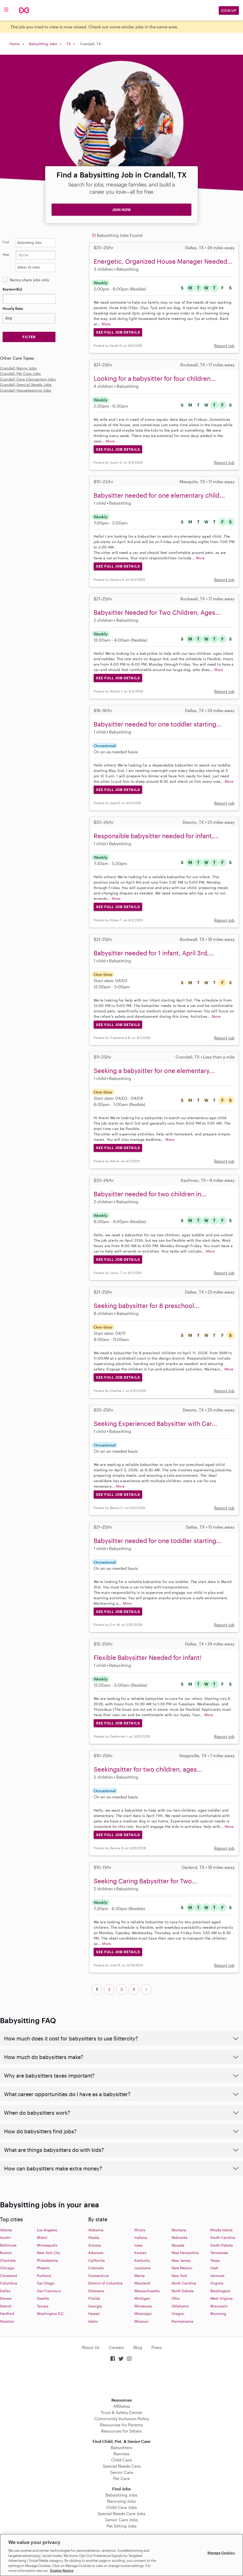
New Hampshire (185, 2252)
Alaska (93, 2237)
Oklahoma (180, 2306)
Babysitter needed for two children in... (150, 1194)
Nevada (178, 2245)
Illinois (139, 2230)
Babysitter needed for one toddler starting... (158, 724)
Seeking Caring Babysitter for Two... (145, 1881)
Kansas (140, 2252)
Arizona (94, 2245)
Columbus (8, 2283)
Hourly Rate (13, 308)
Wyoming (218, 2313)
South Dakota (221, 2245)
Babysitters (121, 2447)
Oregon (178, 2313)
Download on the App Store (121, 2380)
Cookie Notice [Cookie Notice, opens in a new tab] (62, 2571)
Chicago (7, 2268)
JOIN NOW (121, 209)
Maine (139, 2275)
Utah (214, 2268)
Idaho (93, 2321)
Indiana (140, 2237)
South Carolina (222, 2237)
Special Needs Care (122, 2466)
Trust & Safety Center (121, 2412)
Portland (44, 2275)
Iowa (138, 2245)
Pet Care (121, 2478)
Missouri (141, 2321)
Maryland (142, 2283)
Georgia (95, 2306)
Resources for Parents (121, 2424)
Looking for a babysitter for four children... (155, 378)
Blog (137, 2347)
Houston (7, 2321)
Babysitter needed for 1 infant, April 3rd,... (154, 953)
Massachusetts (147, 2291)
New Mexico (182, 2268)
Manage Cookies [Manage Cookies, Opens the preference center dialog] (221, 2553)
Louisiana (142, 2268)
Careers (116, 2347)
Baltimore (8, 2245)
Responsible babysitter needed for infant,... (156, 835)
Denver (6, 2298)
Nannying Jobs (121, 2501)
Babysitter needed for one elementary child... (159, 495)
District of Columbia (105, 2283)
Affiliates (121, 2406)
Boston (6, 2252)
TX (68, 44)
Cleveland (8, 2275)
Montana (179, 2230)
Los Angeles (47, 2230)
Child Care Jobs (121, 2507)
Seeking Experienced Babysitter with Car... (155, 1423)
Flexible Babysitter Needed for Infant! (147, 1657)
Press (156, 2347)
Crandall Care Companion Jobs (28, 379)
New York (179, 2275)
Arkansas (95, 2252)
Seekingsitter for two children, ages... (148, 1769)
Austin (5, 2237)
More (106, 324)
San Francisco (49, 2291)
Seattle (43, 2298)
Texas (215, 2260)
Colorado (96, 2268)
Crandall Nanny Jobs (18, 368)
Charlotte (8, 2260)
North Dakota (183, 2291)
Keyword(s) (12, 289)
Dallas (5, 2291)
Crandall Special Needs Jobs (26, 384)
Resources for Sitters (121, 2430)
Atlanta (6, 2230)
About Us (91, 2347)
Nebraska (180, 2237)
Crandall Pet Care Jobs (20, 373)
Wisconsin (219, 2306)
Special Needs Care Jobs (121, 2513)
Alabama (95, 2230)
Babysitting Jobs (43, 44)
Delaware (96, 2291)
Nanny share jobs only (29, 280)
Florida (94, 2298)
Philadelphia (47, 2260)
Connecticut (98, 2275)
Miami (42, 2237)
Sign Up (229, 10)
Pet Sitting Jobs (122, 2525)
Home (15, 44)
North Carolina (184, 2283)
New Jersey (181, 2260)
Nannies (121, 2453)
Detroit (6, 2306)
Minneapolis (47, 2245)
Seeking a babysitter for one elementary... (154, 1070)
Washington (220, 2291)
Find (6, 242)
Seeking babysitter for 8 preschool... (146, 1305)
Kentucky (142, 2260)
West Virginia (221, 2298)
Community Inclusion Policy (121, 2418)
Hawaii (94, 2313)
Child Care (121, 2459)
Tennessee (219, 2252)
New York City (48, 2252)
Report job (224, 345)
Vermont (217, 2275)
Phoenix (43, 2268)
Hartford (7, 2313)
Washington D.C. (51, 2313)
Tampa (42, 2306)
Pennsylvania (182, 2321)
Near (6, 254)
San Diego (45, 2283)
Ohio (176, 2298)
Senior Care (121, 2472)
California (96, 2260)
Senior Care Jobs (121, 2519)
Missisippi (143, 2313)
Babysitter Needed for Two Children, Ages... (157, 612)
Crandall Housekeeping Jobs (25, 390)
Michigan (142, 2298)
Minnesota (143, 2306)
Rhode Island (221, 2230)
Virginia (216, 2283)
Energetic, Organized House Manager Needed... (163, 261)
